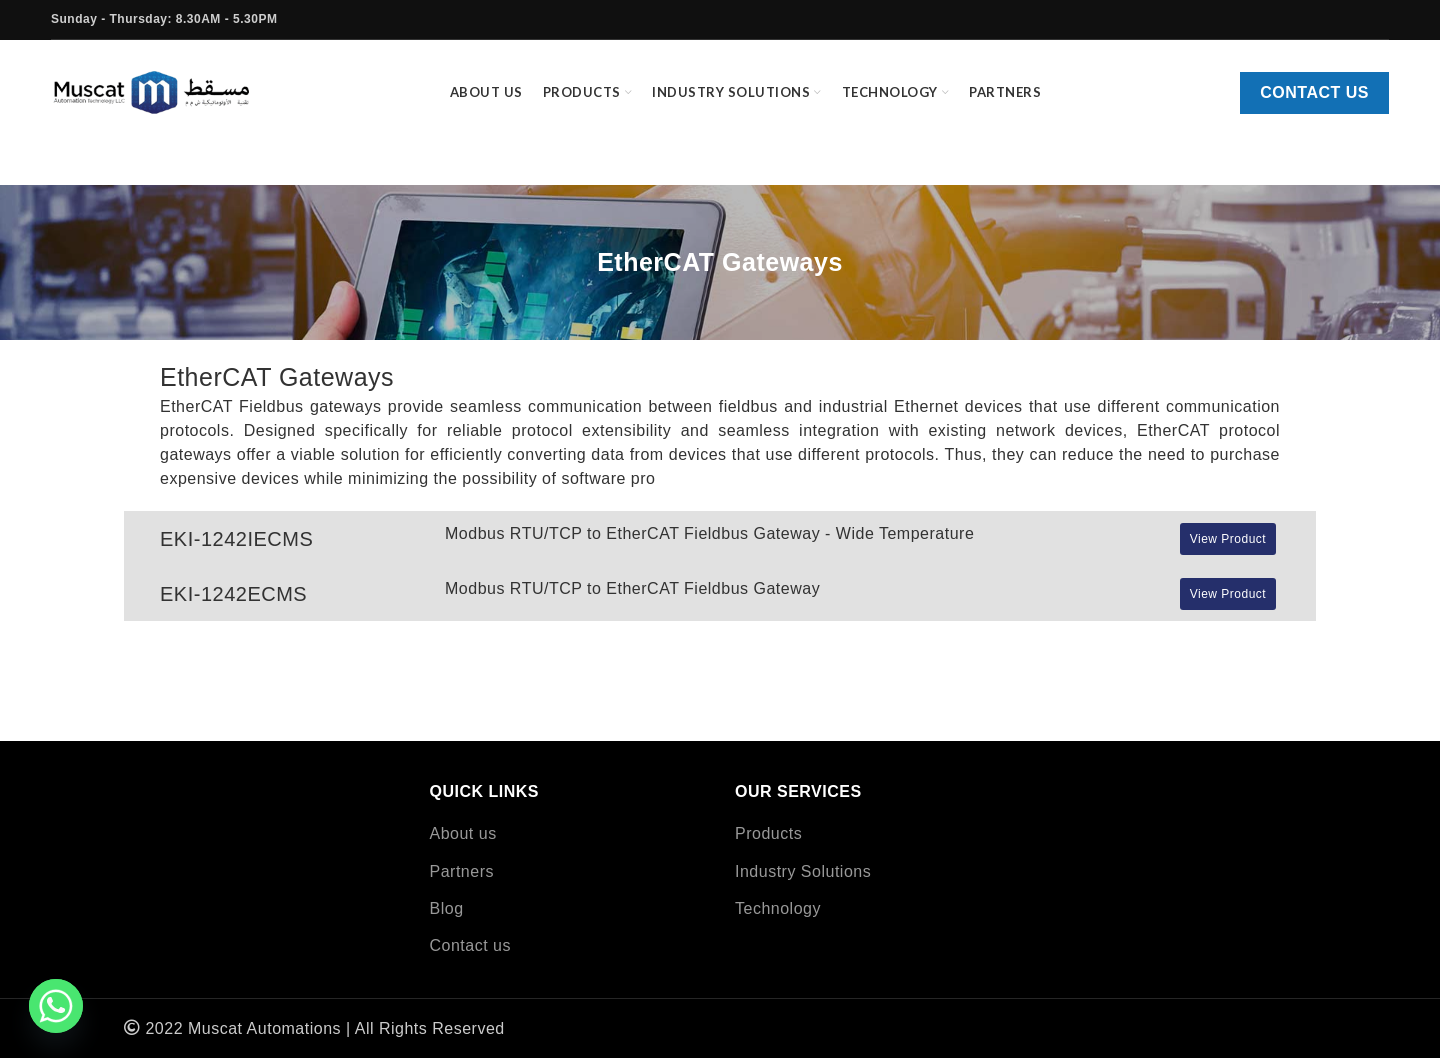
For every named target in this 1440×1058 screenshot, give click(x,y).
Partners (462, 871)
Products (768, 833)
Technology (778, 908)
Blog (447, 908)
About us (463, 833)
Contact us (1314, 92)
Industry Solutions (803, 871)
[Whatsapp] (56, 1006)
